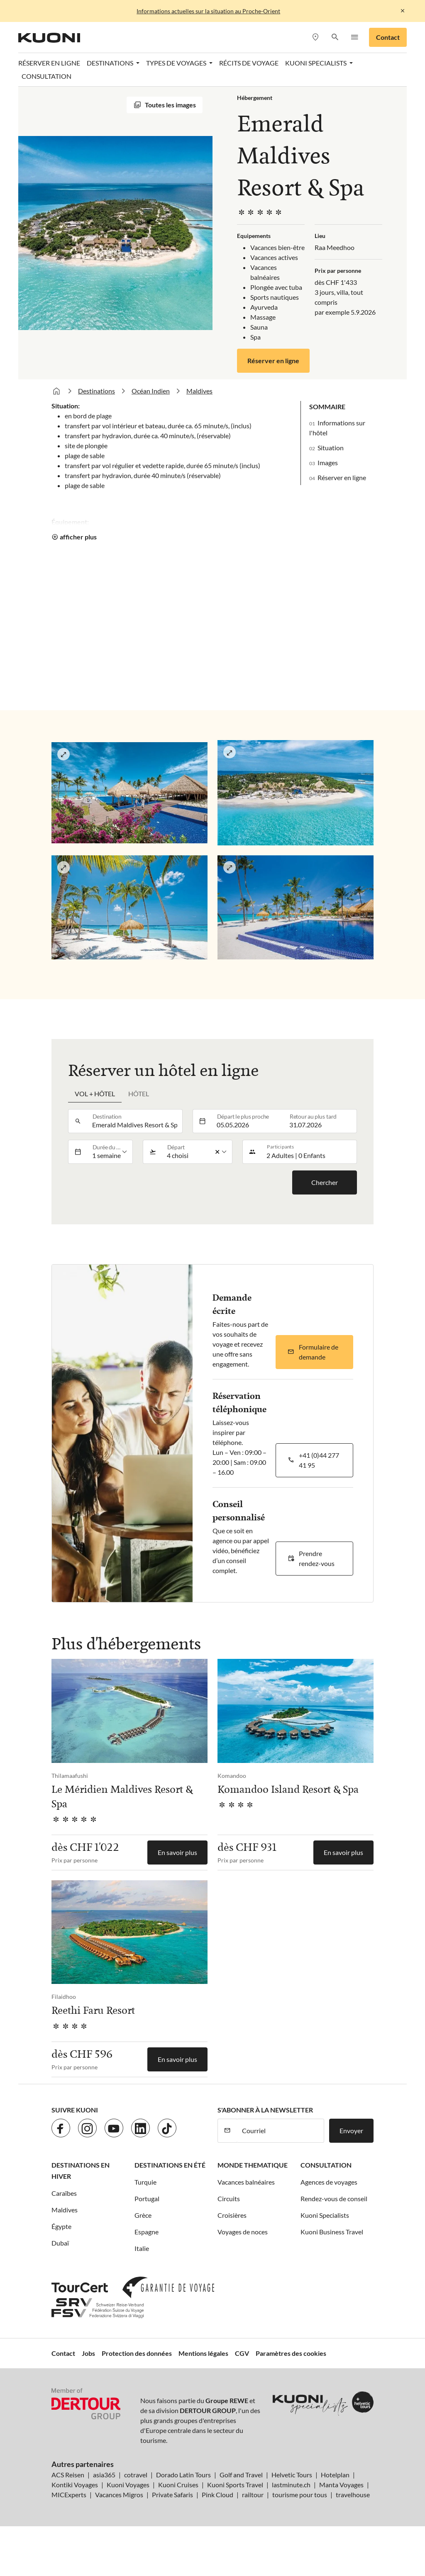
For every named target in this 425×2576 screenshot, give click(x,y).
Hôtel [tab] (138, 1093)
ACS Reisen (67, 2475)
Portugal (146, 2198)
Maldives (199, 391)
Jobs (88, 2353)
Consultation (46, 76)
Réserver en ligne (49, 63)
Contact (388, 37)
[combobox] (135, 1121)
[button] (334, 37)
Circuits (228, 2198)
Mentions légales (203, 2353)
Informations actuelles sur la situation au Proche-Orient (208, 11)
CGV (242, 2353)
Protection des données (137, 2353)
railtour (253, 2494)
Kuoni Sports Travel (235, 2485)
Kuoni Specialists (324, 2215)
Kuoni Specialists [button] (316, 63)
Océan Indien (151, 391)
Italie (141, 2248)
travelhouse (353, 2494)
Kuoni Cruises (178, 2485)
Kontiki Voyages (74, 2485)
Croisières (232, 2215)
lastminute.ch (291, 2485)
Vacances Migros (119, 2494)
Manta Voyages (341, 2485)
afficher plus (78, 537)
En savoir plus (177, 1852)
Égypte (61, 2226)
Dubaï (60, 2243)
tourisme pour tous (299, 2494)
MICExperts (68, 2494)
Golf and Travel (241, 2475)
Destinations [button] (110, 63)
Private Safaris (172, 2494)
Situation (331, 448)
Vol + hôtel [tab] (95, 1093)
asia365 (104, 2475)
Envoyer (351, 2130)
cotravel (135, 2475)
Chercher (324, 1182)
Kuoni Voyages (128, 2485)
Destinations (96, 391)
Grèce (142, 2215)
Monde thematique (252, 2165)
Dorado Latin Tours (183, 2475)
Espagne (146, 2232)
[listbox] (110, 1152)
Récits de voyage (248, 63)
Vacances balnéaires (246, 2182)
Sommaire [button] (327, 406)
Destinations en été (169, 2165)
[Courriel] (280, 2131)
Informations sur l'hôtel (337, 428)
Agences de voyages (328, 2182)
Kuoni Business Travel (331, 2232)
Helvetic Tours (291, 2475)
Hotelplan (335, 2475)
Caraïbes (64, 2193)
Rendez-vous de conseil (333, 2198)
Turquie (145, 2182)
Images (328, 462)
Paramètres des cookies (291, 2353)
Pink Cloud (217, 2494)
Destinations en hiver (80, 2170)
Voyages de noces (242, 2232)
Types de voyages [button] (177, 63)
